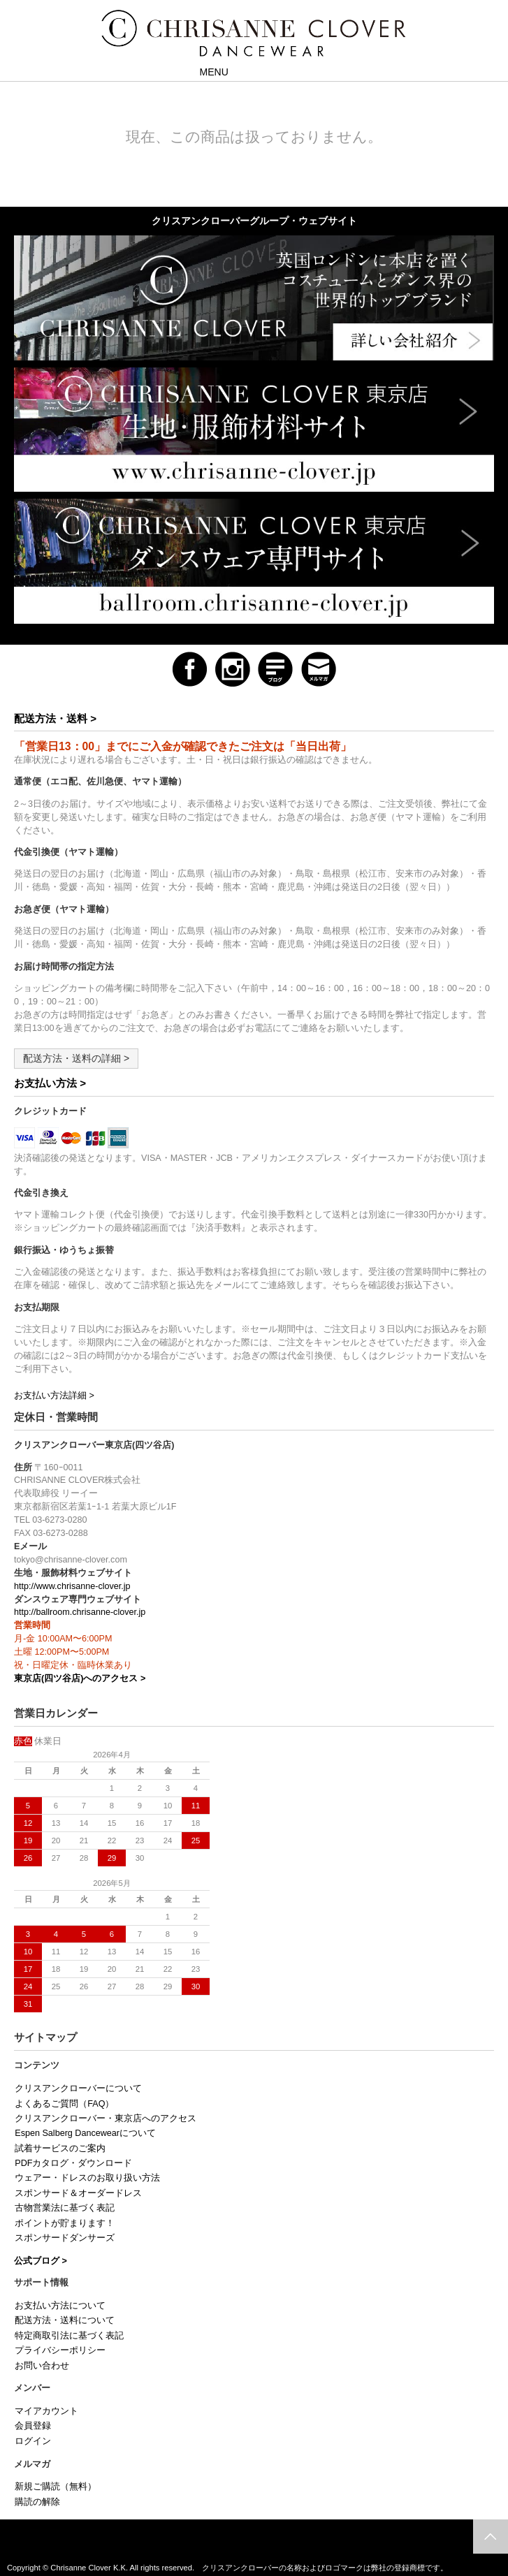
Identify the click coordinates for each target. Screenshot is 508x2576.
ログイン (33, 2441)
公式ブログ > (40, 2261)
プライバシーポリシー (60, 2350)
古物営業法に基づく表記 (65, 2208)
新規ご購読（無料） (55, 2486)
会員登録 (33, 2426)
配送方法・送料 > (55, 718)
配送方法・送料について (65, 2320)
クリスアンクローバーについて (78, 2088)
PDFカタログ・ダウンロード (73, 2163)
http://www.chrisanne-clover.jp (72, 1586)
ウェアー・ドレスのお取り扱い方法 (87, 2178)
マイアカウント (46, 2411)
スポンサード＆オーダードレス (78, 2193)
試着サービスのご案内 (60, 2148)
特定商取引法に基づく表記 (69, 2336)
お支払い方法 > (50, 1083)
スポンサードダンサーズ (65, 2238)
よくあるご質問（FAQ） (64, 2104)
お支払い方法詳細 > (54, 1395)
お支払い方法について (60, 2306)
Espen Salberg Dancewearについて (85, 2133)
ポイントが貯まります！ (65, 2223)
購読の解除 (37, 2502)
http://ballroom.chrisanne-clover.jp (79, 1612)
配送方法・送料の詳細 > (76, 1058)
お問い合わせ (42, 2366)
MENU (204, 71)
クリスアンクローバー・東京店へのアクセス (105, 2118)
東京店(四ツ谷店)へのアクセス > (79, 1678)
